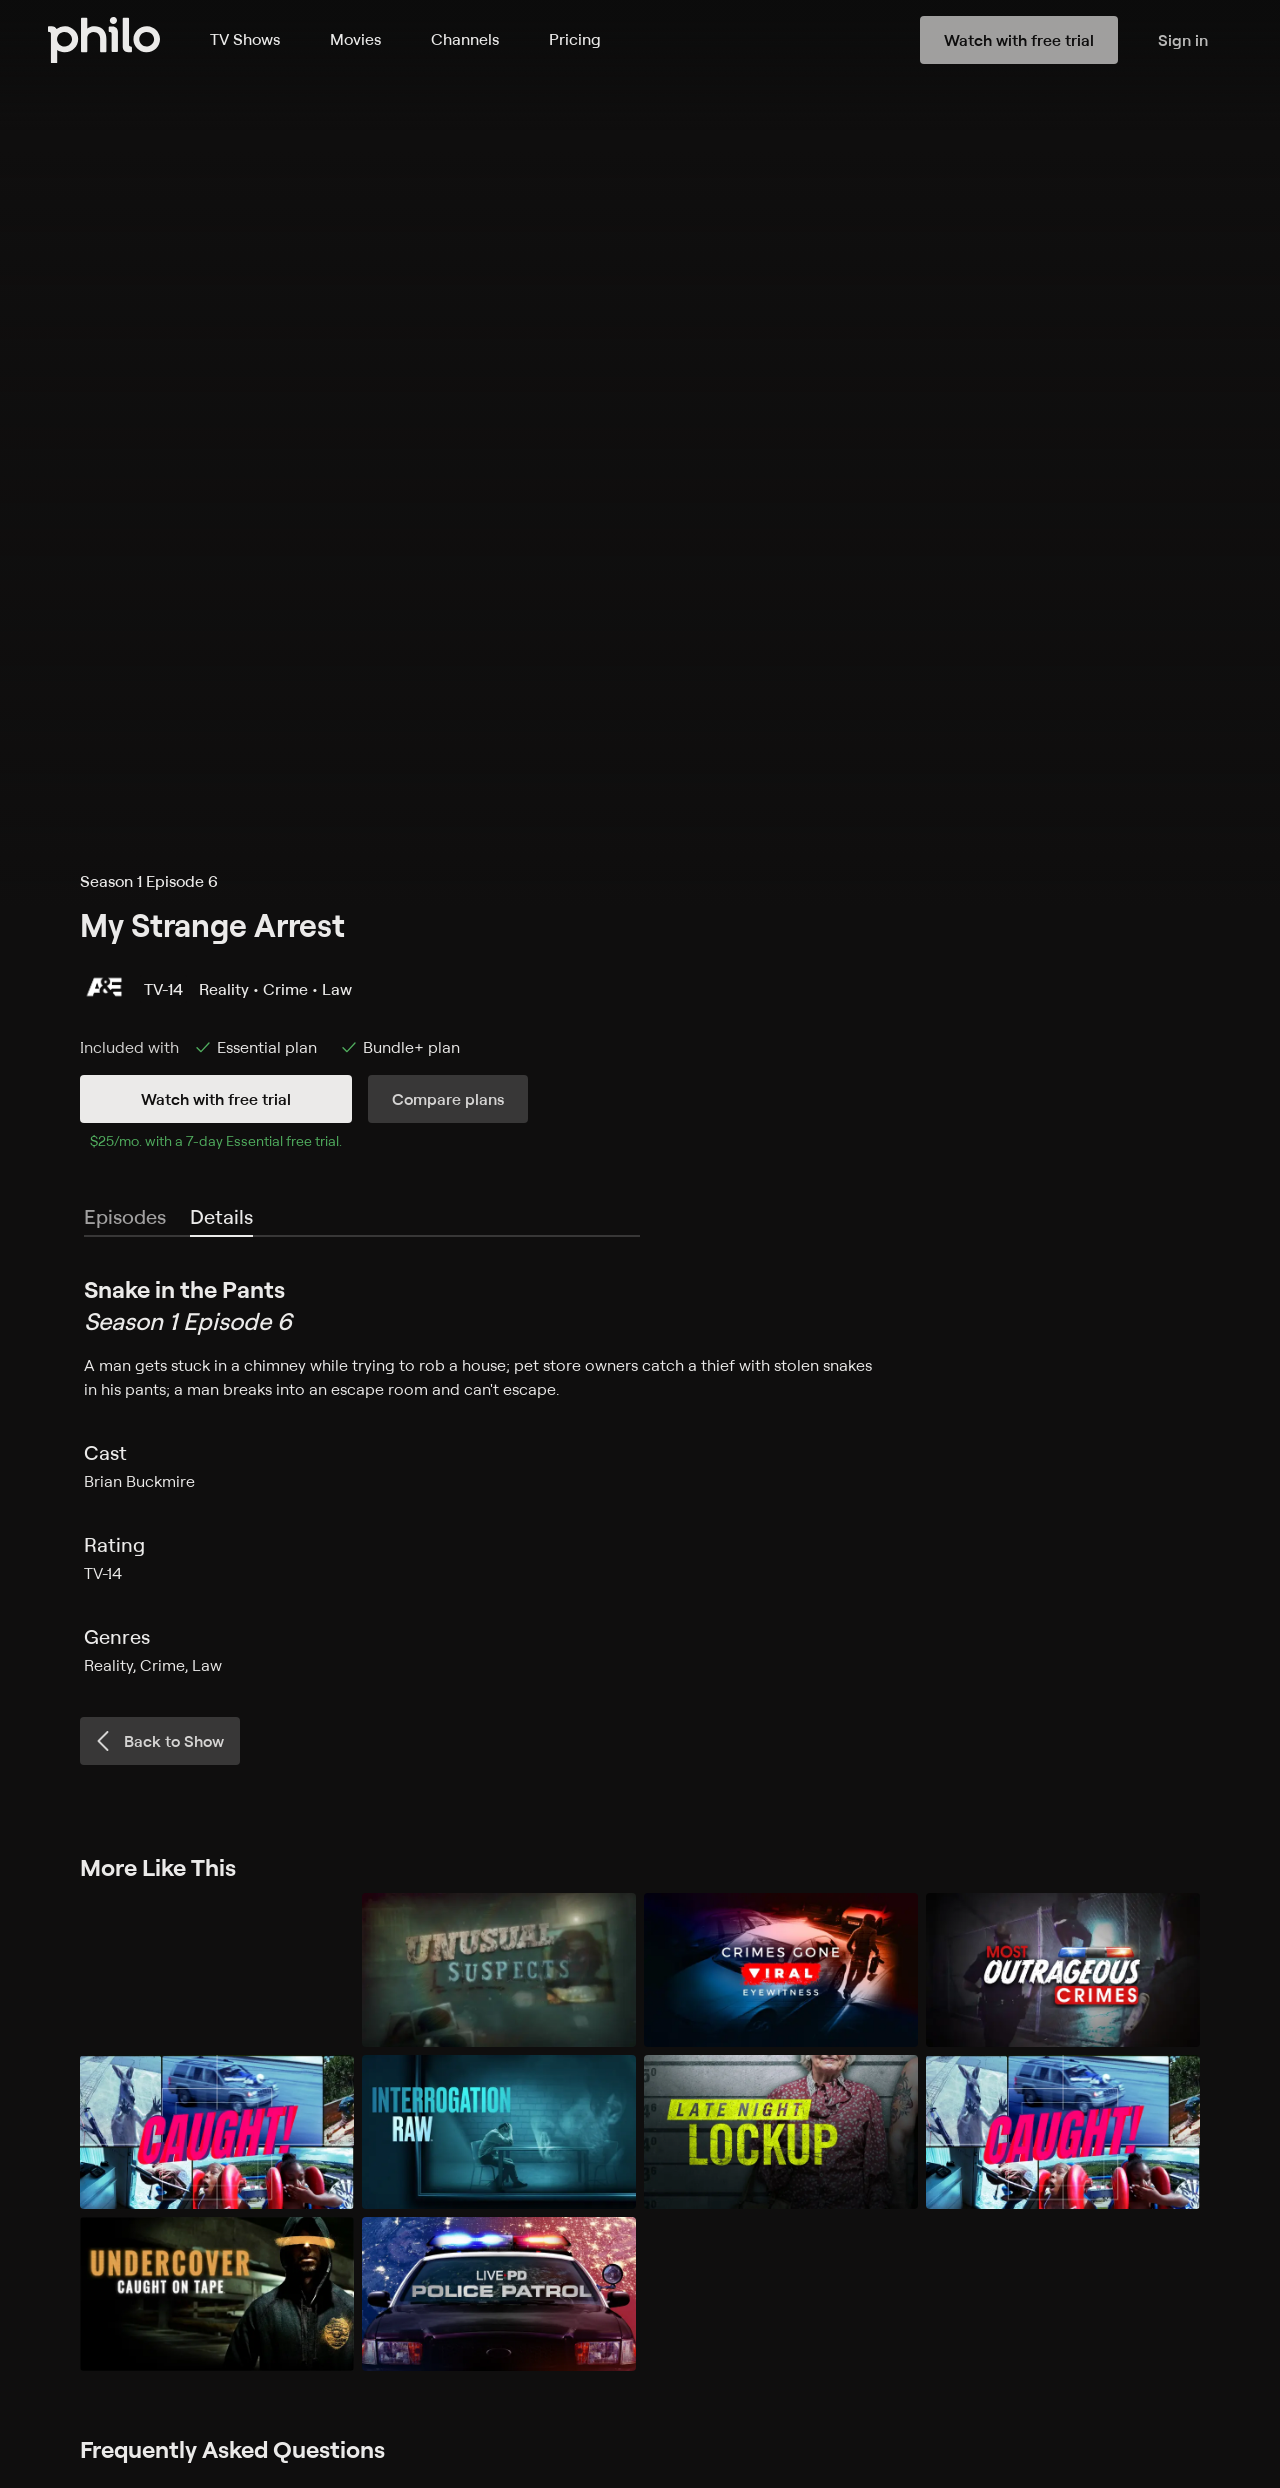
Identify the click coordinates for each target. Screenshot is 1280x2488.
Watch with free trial (216, 1099)
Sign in (1183, 40)
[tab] (221, 1218)
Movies (355, 39)
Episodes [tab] (125, 1216)
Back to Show (158, 1741)
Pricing (575, 39)
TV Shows (245, 39)
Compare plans (448, 1099)
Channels (465, 39)
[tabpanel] (640, 1475)
